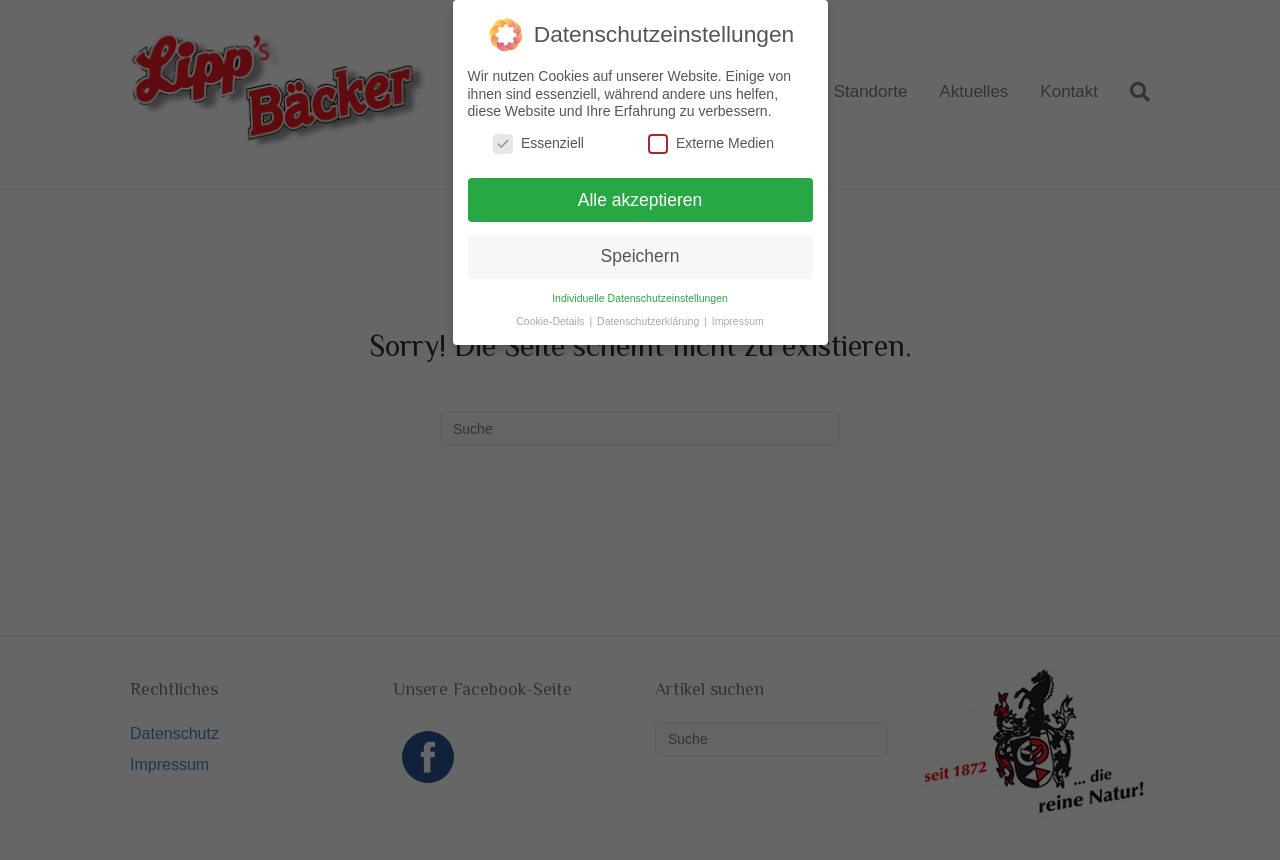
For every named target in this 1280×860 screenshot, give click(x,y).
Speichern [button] (640, 255)
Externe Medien (711, 141)
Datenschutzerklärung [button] (649, 320)
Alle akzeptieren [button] (640, 198)
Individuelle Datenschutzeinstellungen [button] (640, 297)
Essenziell (538, 141)
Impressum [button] (738, 320)
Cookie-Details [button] (551, 320)
